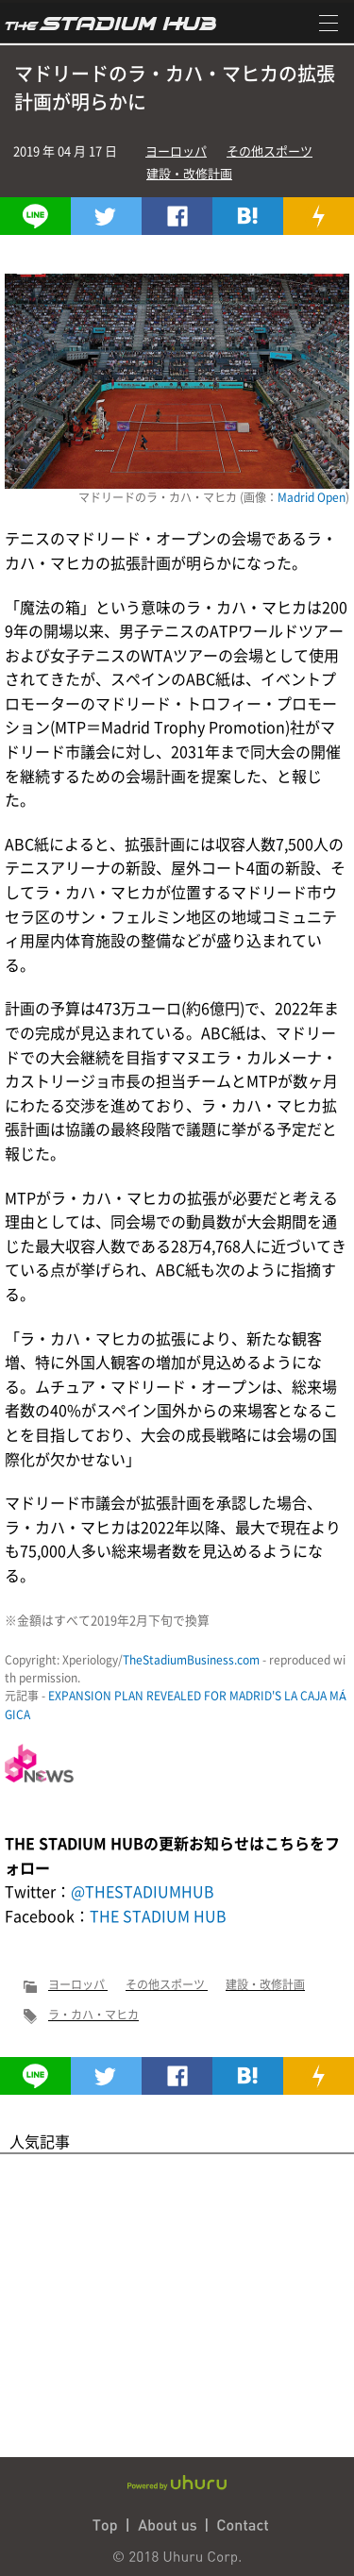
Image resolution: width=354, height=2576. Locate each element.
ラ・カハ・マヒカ (93, 2014)
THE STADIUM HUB (158, 1915)
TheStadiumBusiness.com (191, 1659)
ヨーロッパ (176, 150)
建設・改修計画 (189, 173)
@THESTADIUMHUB (142, 1891)
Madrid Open (312, 497)
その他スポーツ (269, 150)
